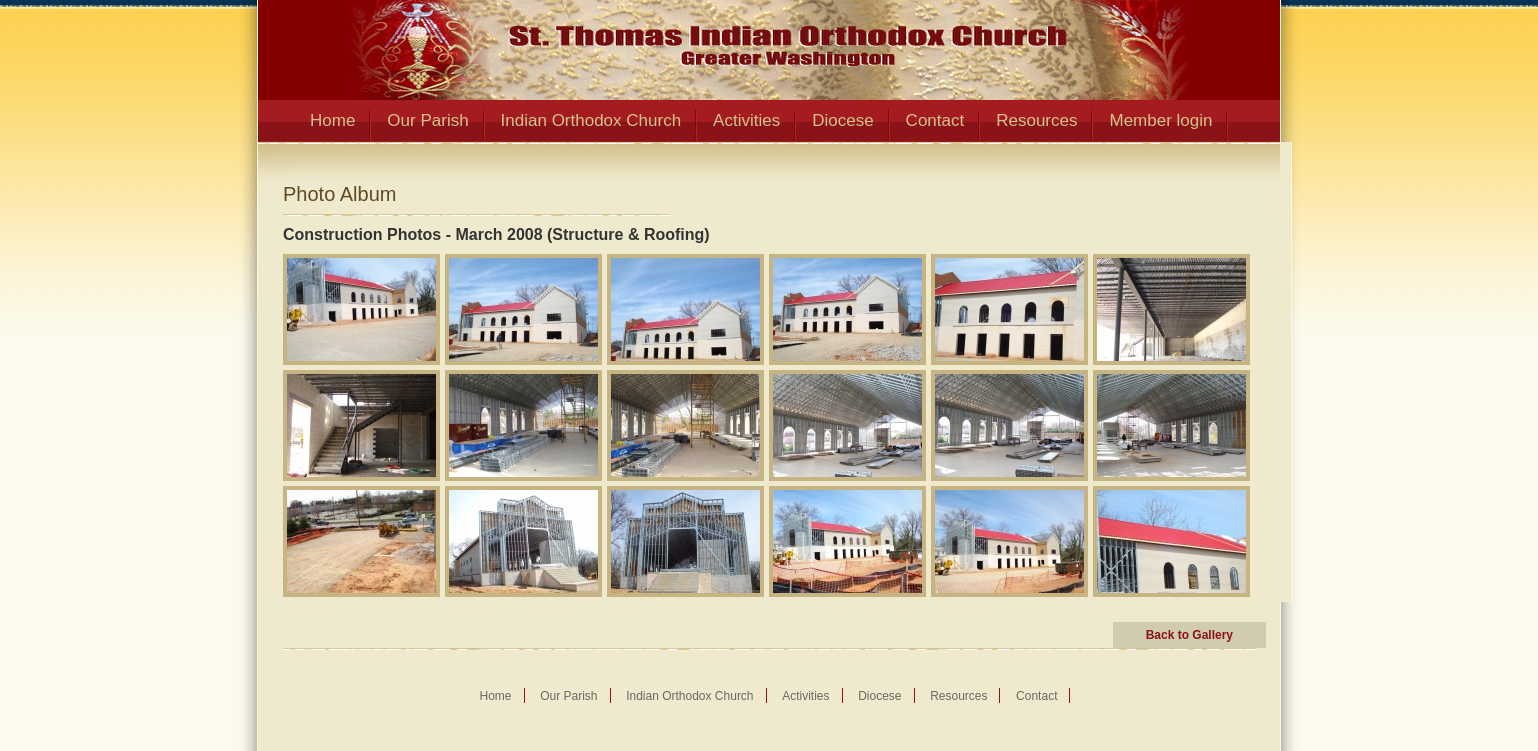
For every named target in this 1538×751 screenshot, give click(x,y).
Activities (746, 120)
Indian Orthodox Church (591, 120)
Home (332, 120)
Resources (1036, 120)
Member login (1160, 120)
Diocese (842, 120)
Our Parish (427, 120)
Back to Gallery (1189, 635)
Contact (935, 120)
